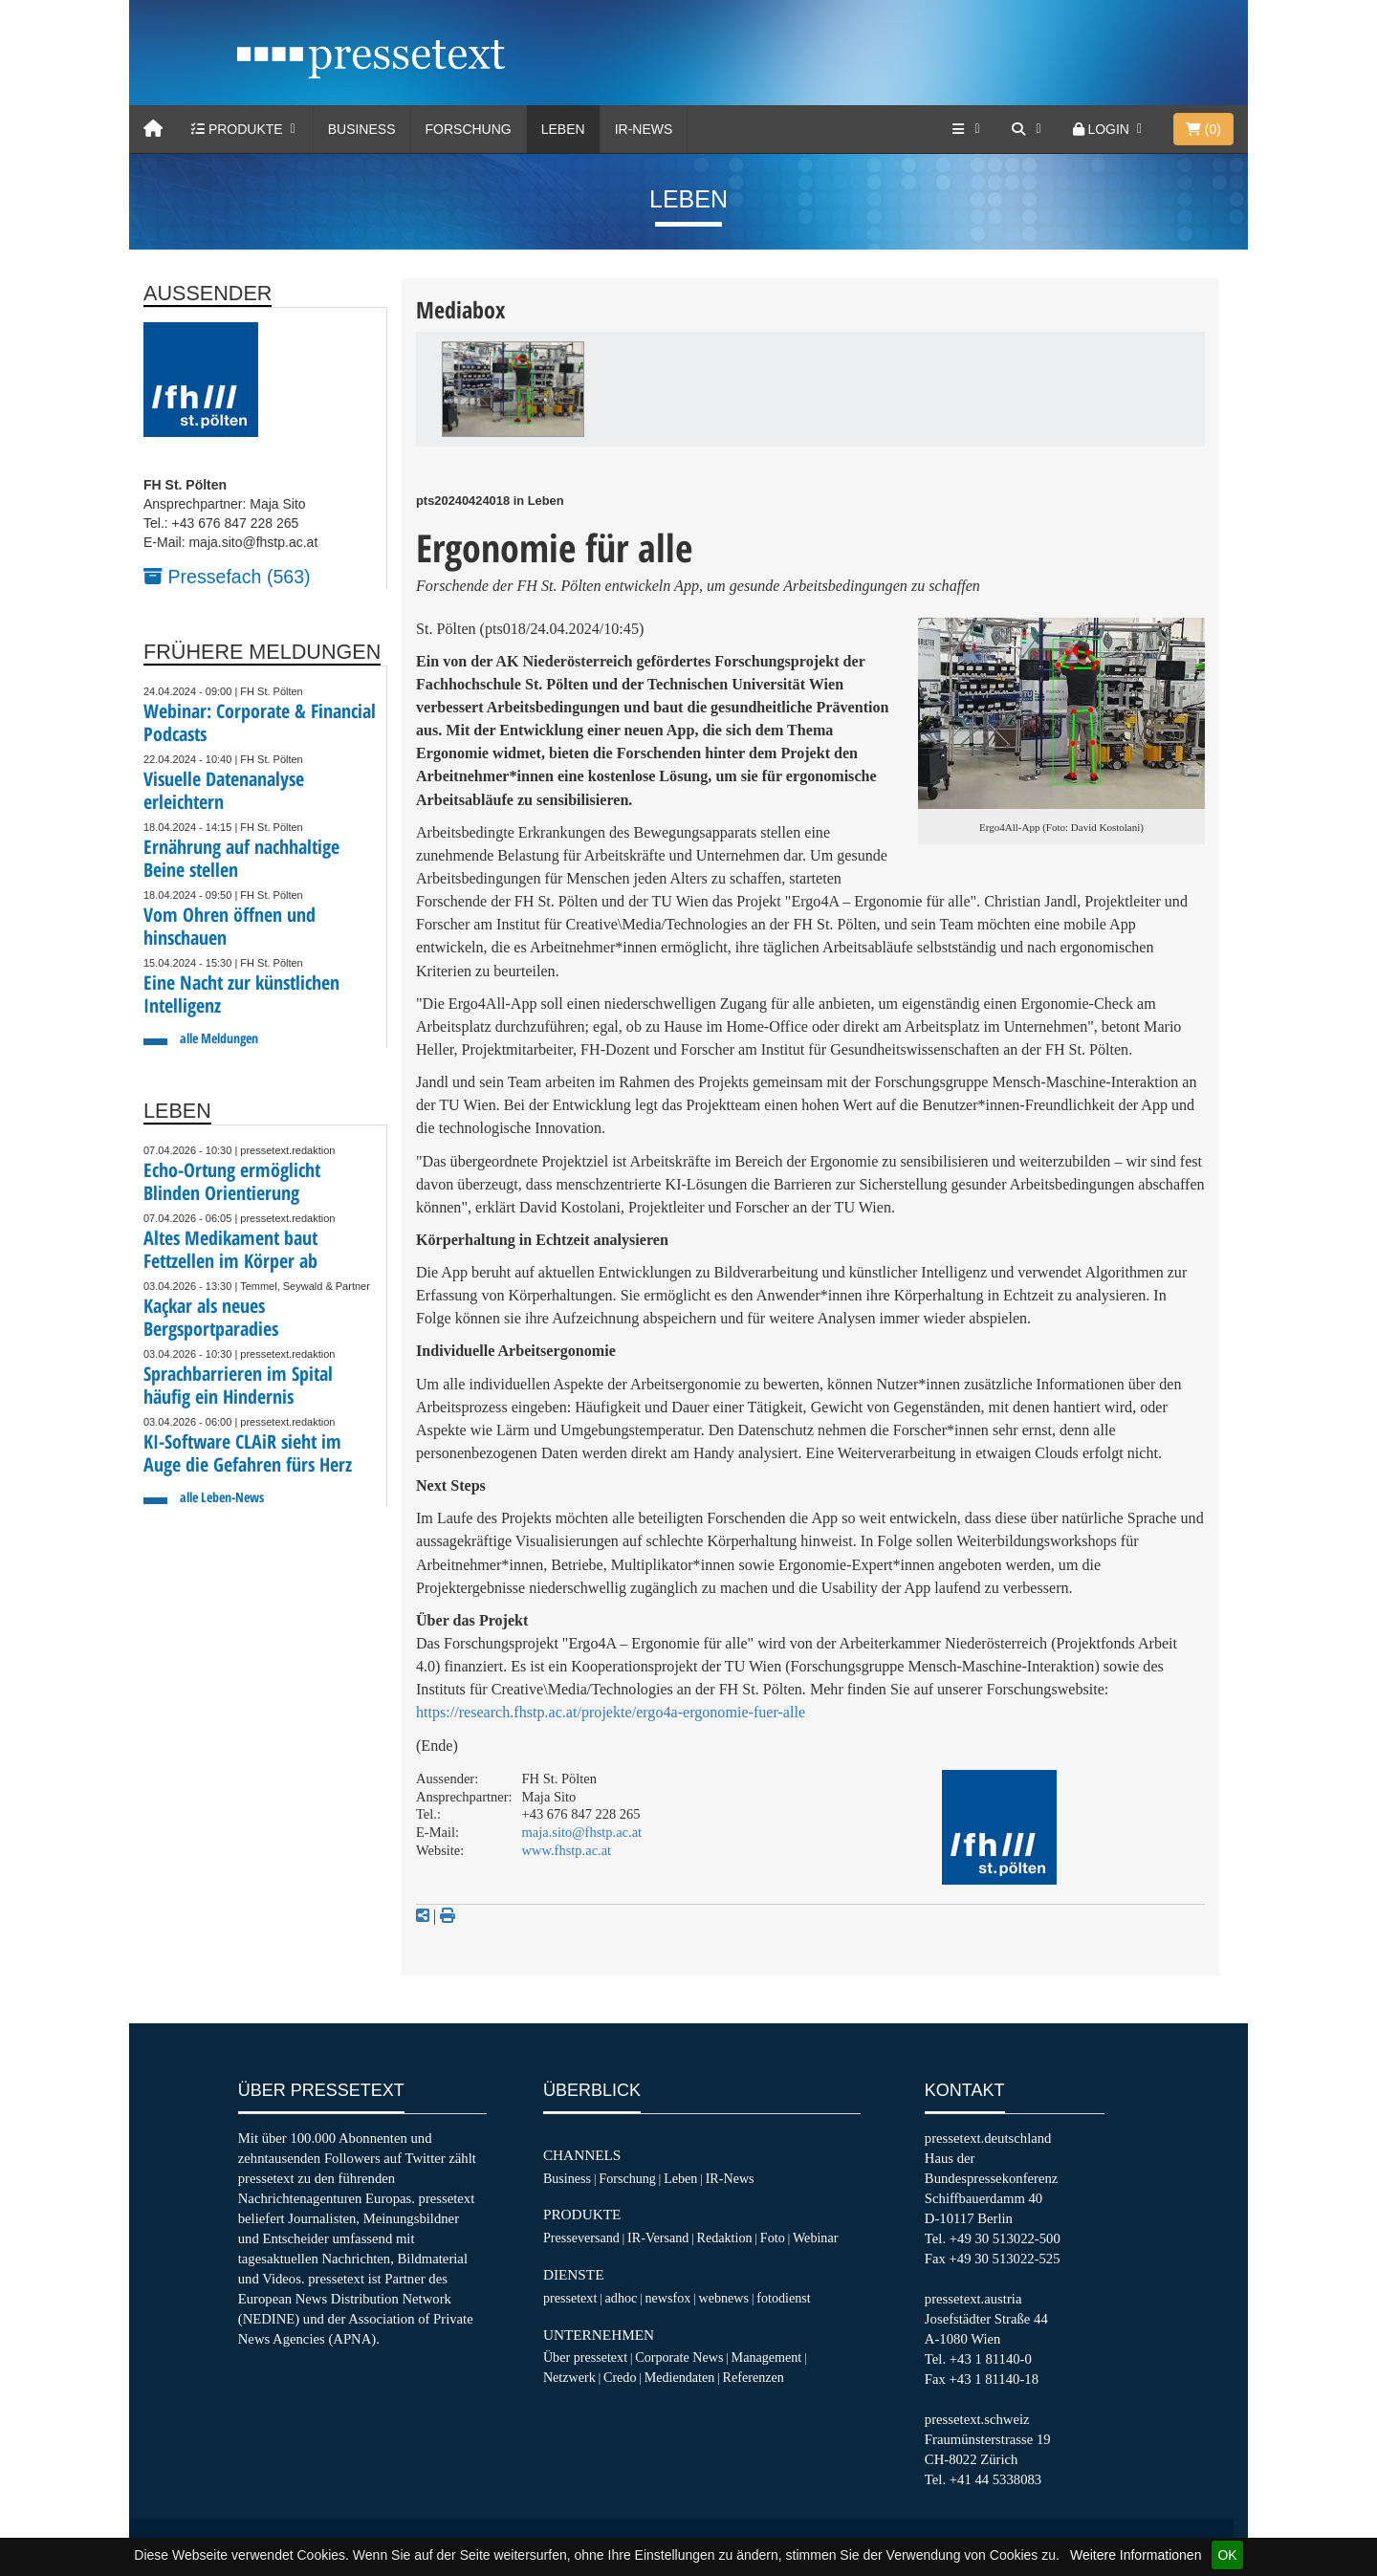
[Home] (153, 129)
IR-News (644, 129)
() (1203, 129)
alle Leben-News (222, 1497)
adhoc (621, 2297)
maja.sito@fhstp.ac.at (582, 1832)
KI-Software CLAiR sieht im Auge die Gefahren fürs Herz (247, 1453)
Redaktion (725, 2237)
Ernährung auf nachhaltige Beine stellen (241, 858)
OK (1226, 2555)
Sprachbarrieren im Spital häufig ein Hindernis (238, 1385)
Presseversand (581, 2237)
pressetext (570, 2297)
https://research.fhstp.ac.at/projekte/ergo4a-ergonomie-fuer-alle (610, 1712)
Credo (619, 2377)
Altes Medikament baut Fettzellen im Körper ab (230, 1249)
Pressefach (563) (227, 576)
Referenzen (753, 2377)
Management (767, 2357)
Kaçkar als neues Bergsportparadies (210, 1317)
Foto (772, 2237)
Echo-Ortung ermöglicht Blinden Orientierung (231, 1181)
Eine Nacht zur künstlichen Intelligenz (241, 994)
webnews (724, 2297)
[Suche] (1028, 129)
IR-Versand (657, 2237)
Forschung (469, 129)
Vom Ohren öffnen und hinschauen (229, 926)
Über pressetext (585, 2357)
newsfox (668, 2297)
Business (362, 129)
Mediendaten (680, 2377)
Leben (563, 129)
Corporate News (679, 2357)
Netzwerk (569, 2377)
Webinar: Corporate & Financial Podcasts (259, 722)
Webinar (815, 2237)
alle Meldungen (219, 1038)
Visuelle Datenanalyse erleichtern (223, 790)
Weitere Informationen (1135, 2555)
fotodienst (783, 2297)
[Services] (967, 129)
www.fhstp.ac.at (567, 1850)
